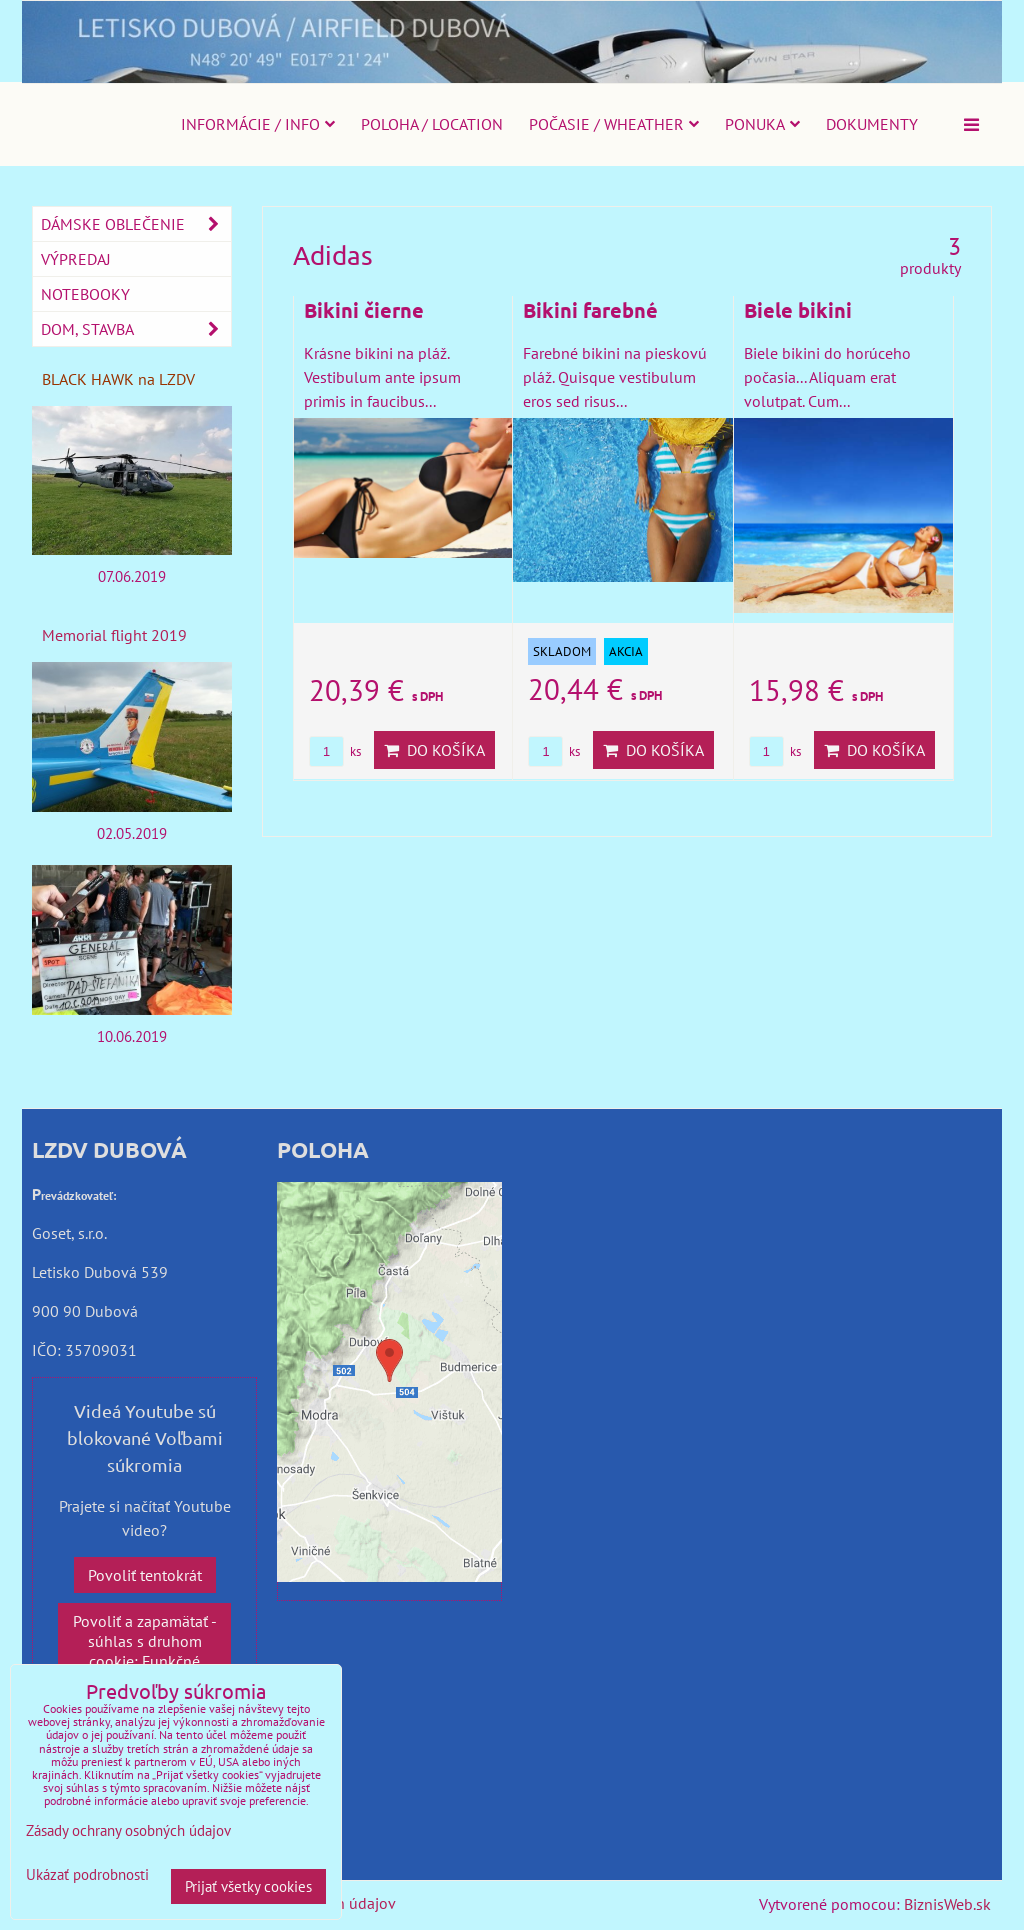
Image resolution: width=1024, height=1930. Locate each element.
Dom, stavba (136, 329)
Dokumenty (872, 124)
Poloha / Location (432, 124)
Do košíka (434, 750)
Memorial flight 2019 (114, 635)
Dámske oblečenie (136, 224)
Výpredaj (76, 259)
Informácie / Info (258, 124)
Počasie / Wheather (614, 124)
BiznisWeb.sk (947, 1904)
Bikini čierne (364, 310)
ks (335, 751)
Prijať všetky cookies (248, 1886)
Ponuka (762, 124)
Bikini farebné (590, 310)
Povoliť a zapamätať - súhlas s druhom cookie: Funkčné (145, 1641)
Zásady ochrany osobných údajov (128, 1830)
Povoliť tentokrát (145, 1575)
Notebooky (85, 294)
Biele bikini (798, 310)
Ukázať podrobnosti (87, 1875)
